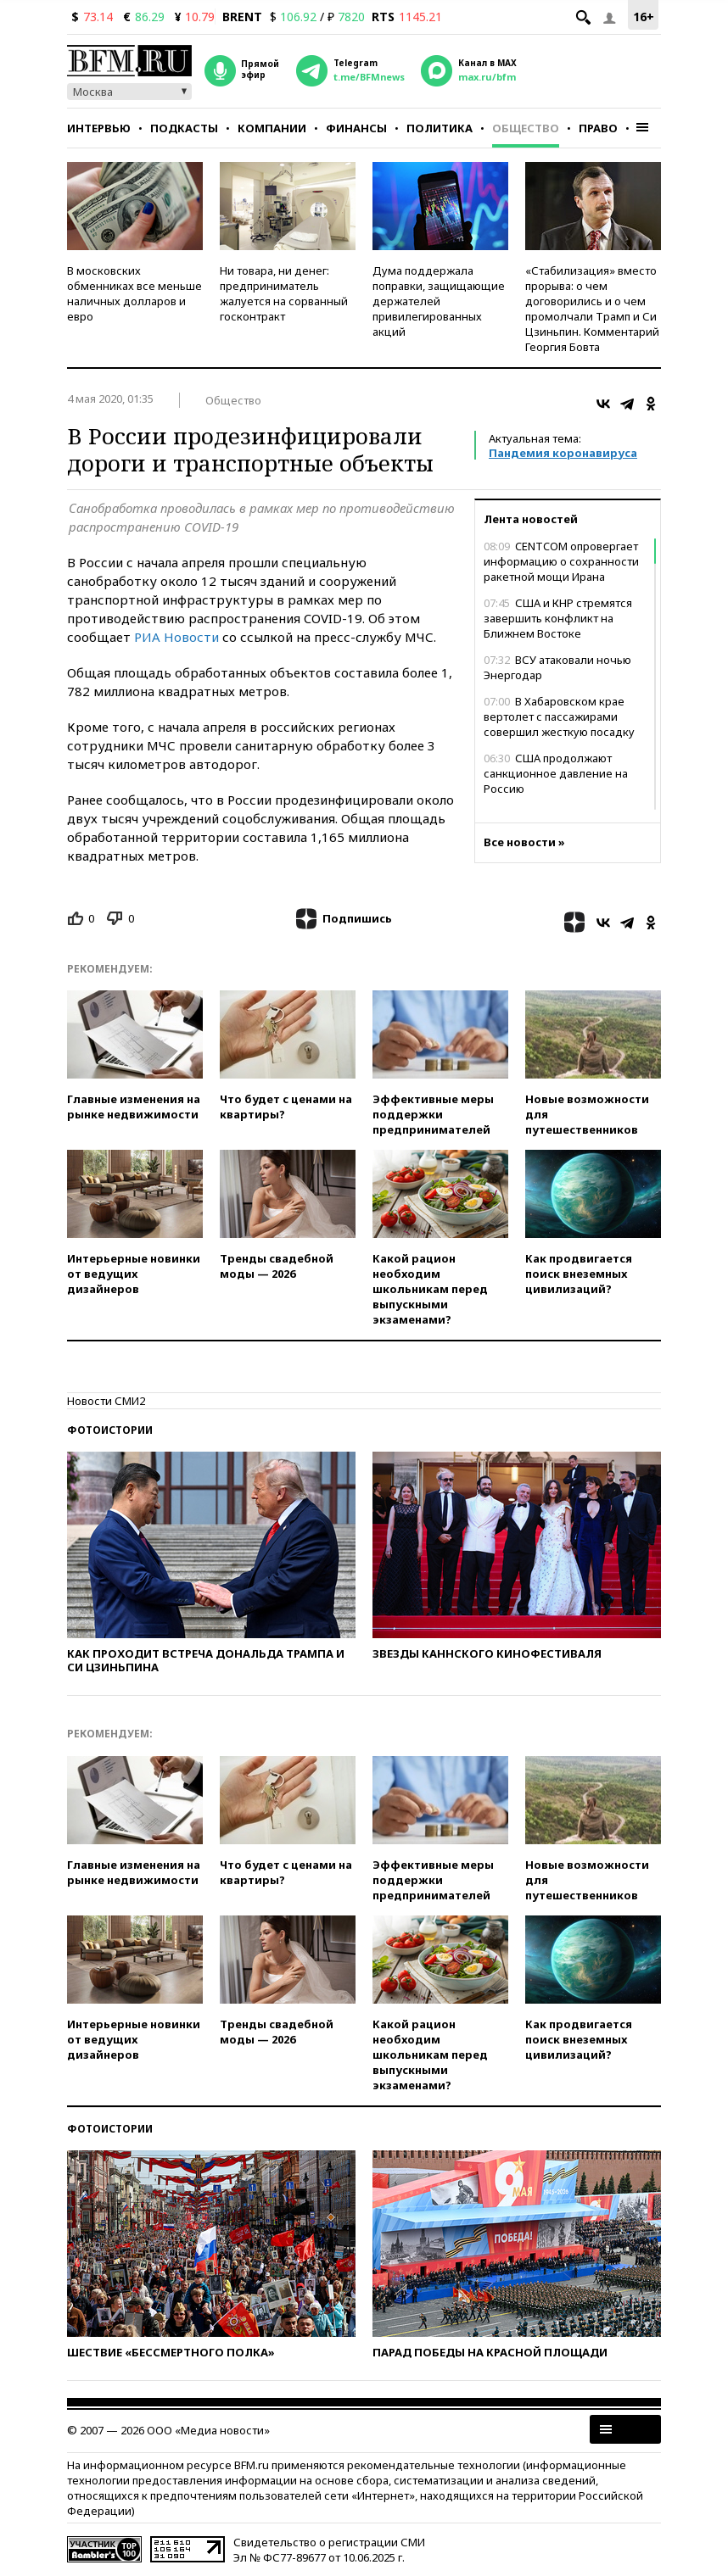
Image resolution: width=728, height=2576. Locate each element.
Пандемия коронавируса (563, 453)
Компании (272, 128)
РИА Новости (176, 636)
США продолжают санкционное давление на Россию (556, 773)
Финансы (356, 128)
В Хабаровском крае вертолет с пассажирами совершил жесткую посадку (559, 716)
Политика (439, 128)
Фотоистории (110, 1430)
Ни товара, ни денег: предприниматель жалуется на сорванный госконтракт (284, 293)
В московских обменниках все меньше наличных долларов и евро (134, 293)
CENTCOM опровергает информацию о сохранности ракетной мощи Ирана (561, 561)
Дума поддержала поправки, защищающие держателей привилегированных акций (438, 301)
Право (598, 128)
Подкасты (184, 128)
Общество (525, 128)
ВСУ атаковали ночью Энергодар (557, 667)
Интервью (99, 128)
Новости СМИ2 (106, 1400)
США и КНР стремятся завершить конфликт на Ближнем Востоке (558, 618)
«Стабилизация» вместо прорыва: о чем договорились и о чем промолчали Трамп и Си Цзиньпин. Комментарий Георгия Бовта (592, 308)
